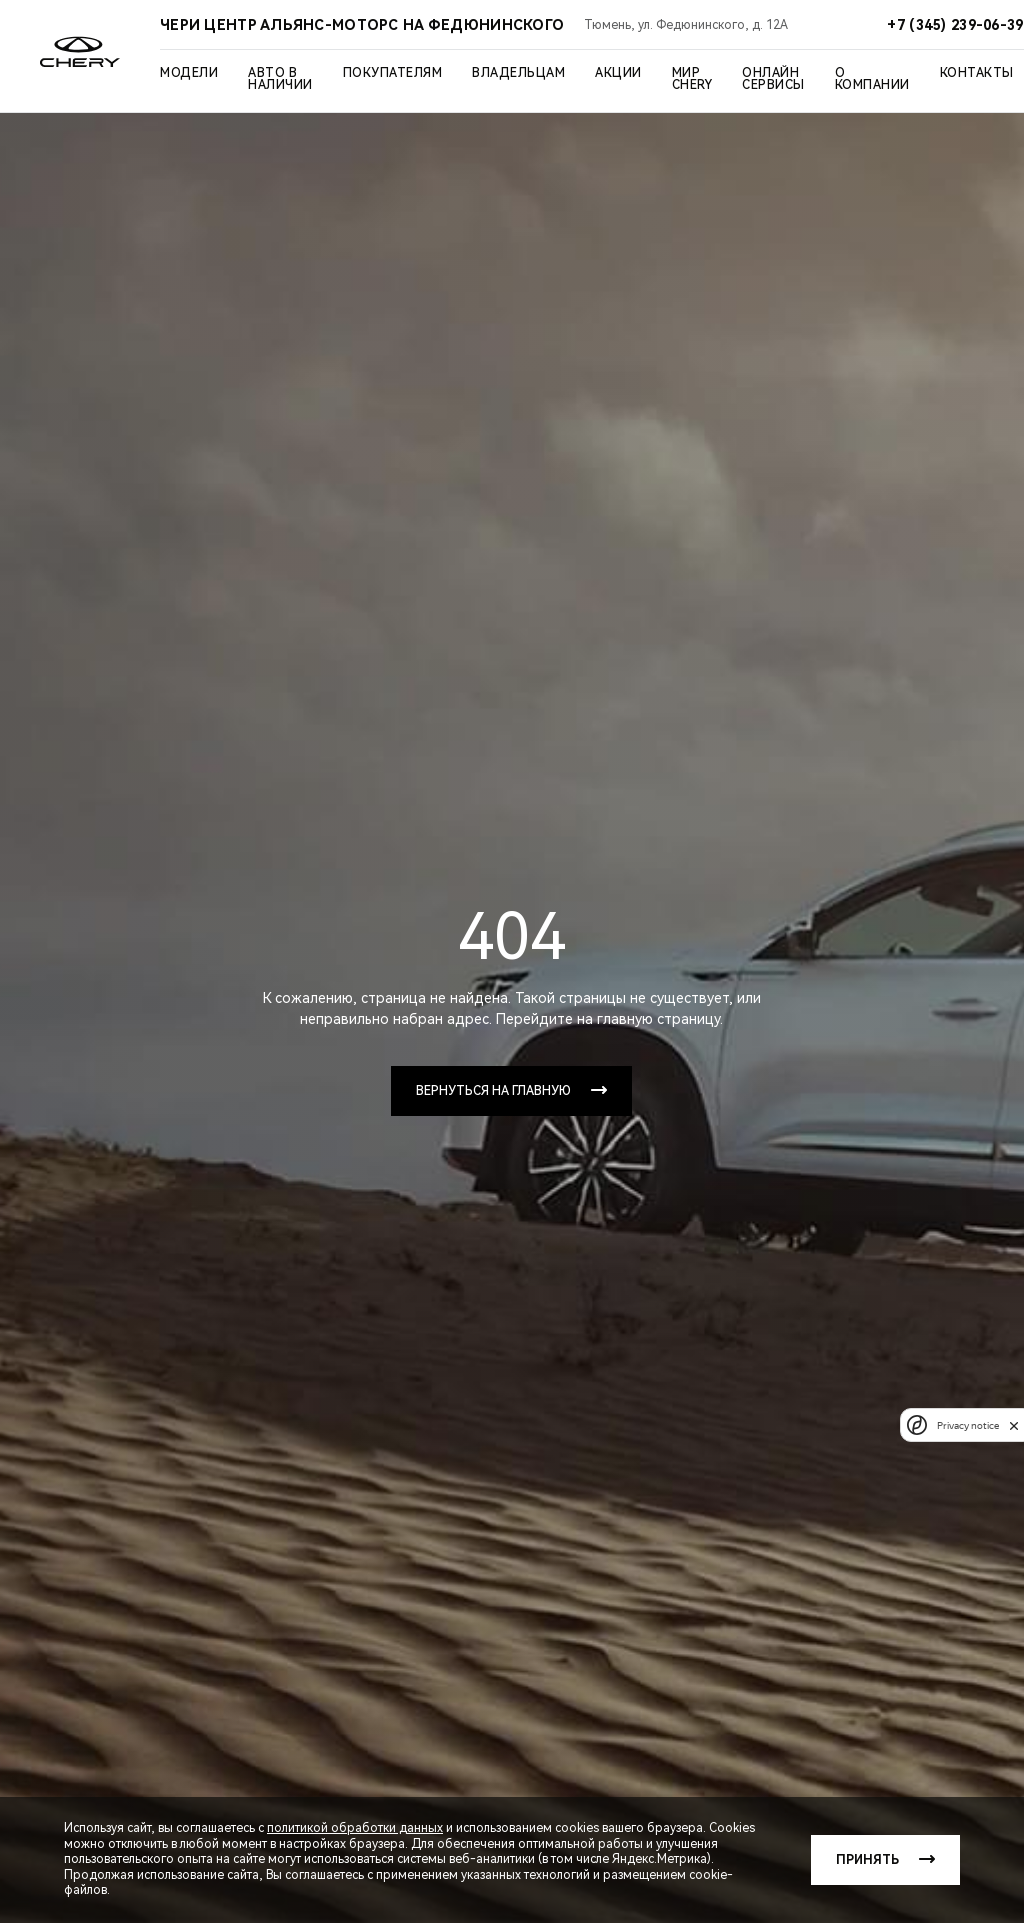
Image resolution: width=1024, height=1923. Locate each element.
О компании (872, 79)
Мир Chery (692, 79)
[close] (1014, 1425)
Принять (867, 1860)
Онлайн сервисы (773, 79)
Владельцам (518, 73)
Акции (618, 73)
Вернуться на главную (493, 1091)
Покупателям (393, 73)
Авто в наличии (280, 79)
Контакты (977, 73)
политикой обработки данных (355, 1828)
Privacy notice (968, 1425)
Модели (189, 73)
